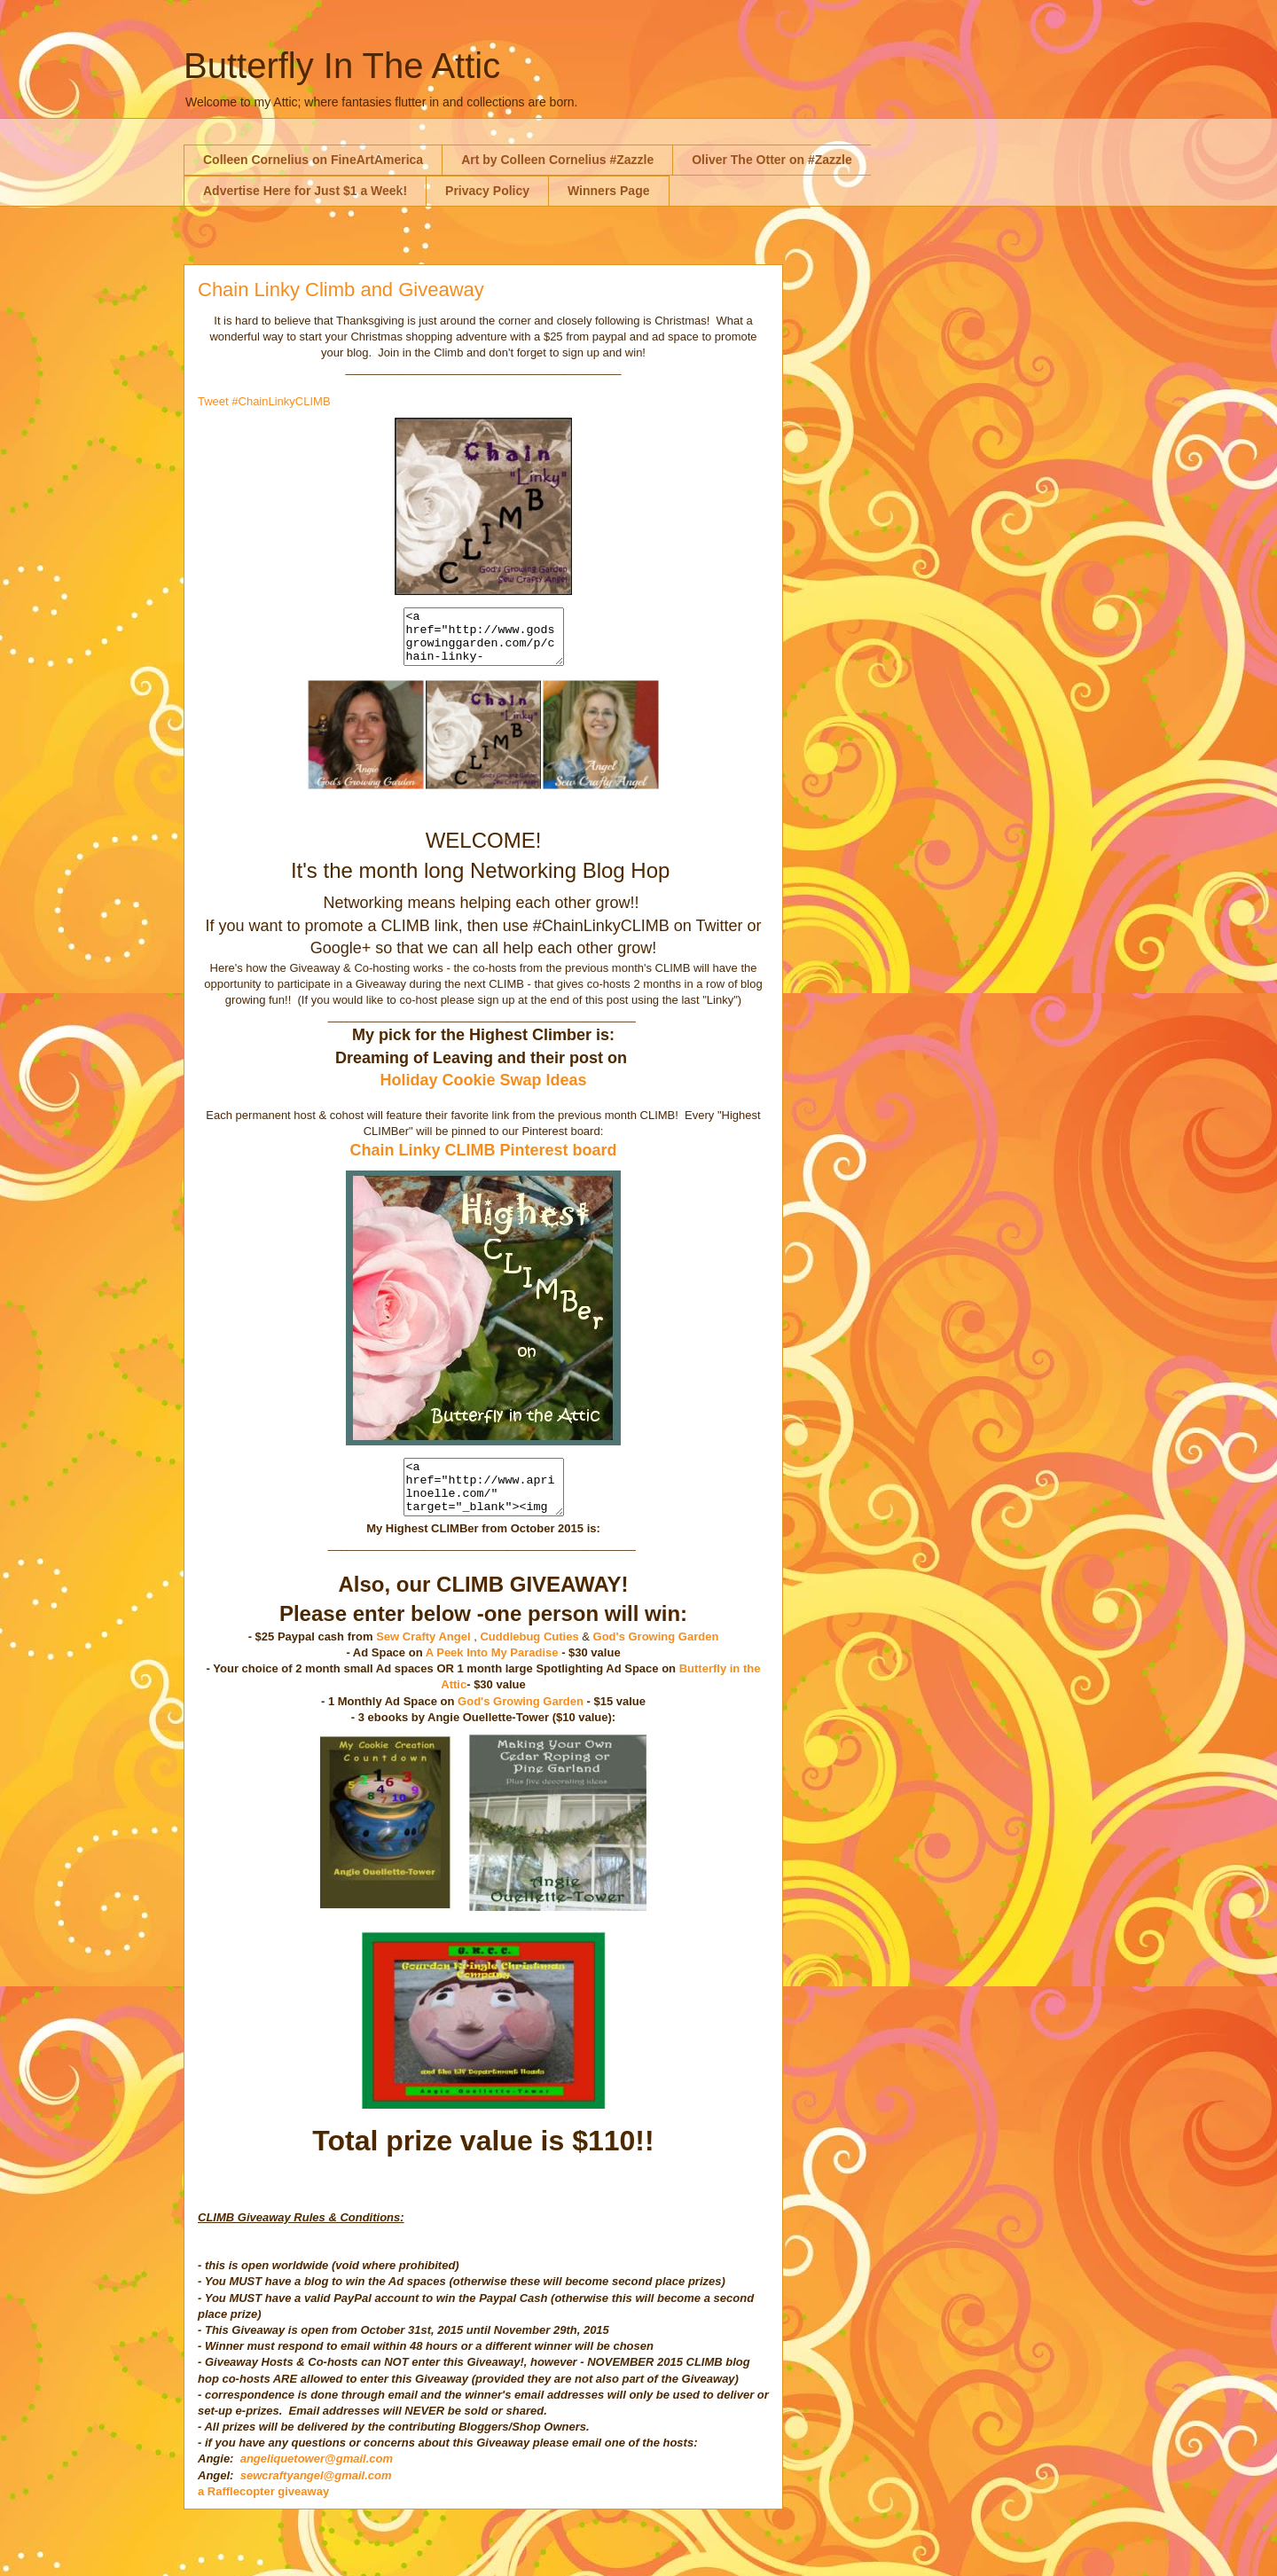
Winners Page (608, 191)
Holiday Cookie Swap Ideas (483, 1091)
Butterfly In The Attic (342, 65)
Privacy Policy (487, 191)
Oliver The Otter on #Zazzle (772, 160)
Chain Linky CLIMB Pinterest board (482, 1161)
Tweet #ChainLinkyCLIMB (264, 401)
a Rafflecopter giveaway (263, 2512)
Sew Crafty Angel (423, 1657)
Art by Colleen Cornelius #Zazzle (557, 160)
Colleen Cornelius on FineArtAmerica (313, 160)
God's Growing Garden (656, 1657)
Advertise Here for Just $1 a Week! (305, 191)
